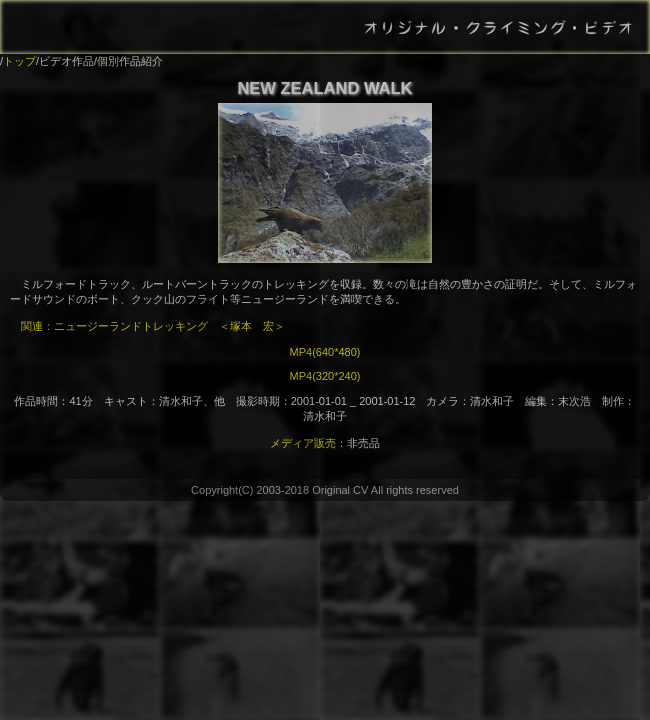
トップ (19, 61)
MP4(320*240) (325, 376)
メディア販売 (303, 443)
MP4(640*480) (325, 352)
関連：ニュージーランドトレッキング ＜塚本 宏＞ (153, 326)
